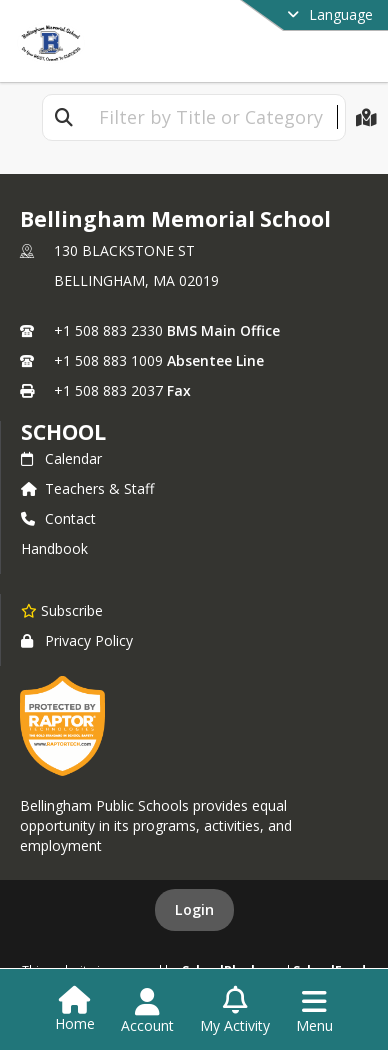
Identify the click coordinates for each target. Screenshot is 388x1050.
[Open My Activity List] (235, 1011)
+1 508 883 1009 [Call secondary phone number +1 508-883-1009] (108, 360)
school (63, 432)
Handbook (54, 548)
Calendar (61, 458)
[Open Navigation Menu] (314, 1011)
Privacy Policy (77, 640)
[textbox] (211, 117)
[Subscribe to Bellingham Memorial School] (62, 610)
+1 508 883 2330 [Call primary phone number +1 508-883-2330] (108, 330)
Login (194, 909)
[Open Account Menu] (147, 1011)
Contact (58, 518)
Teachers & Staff (87, 488)
